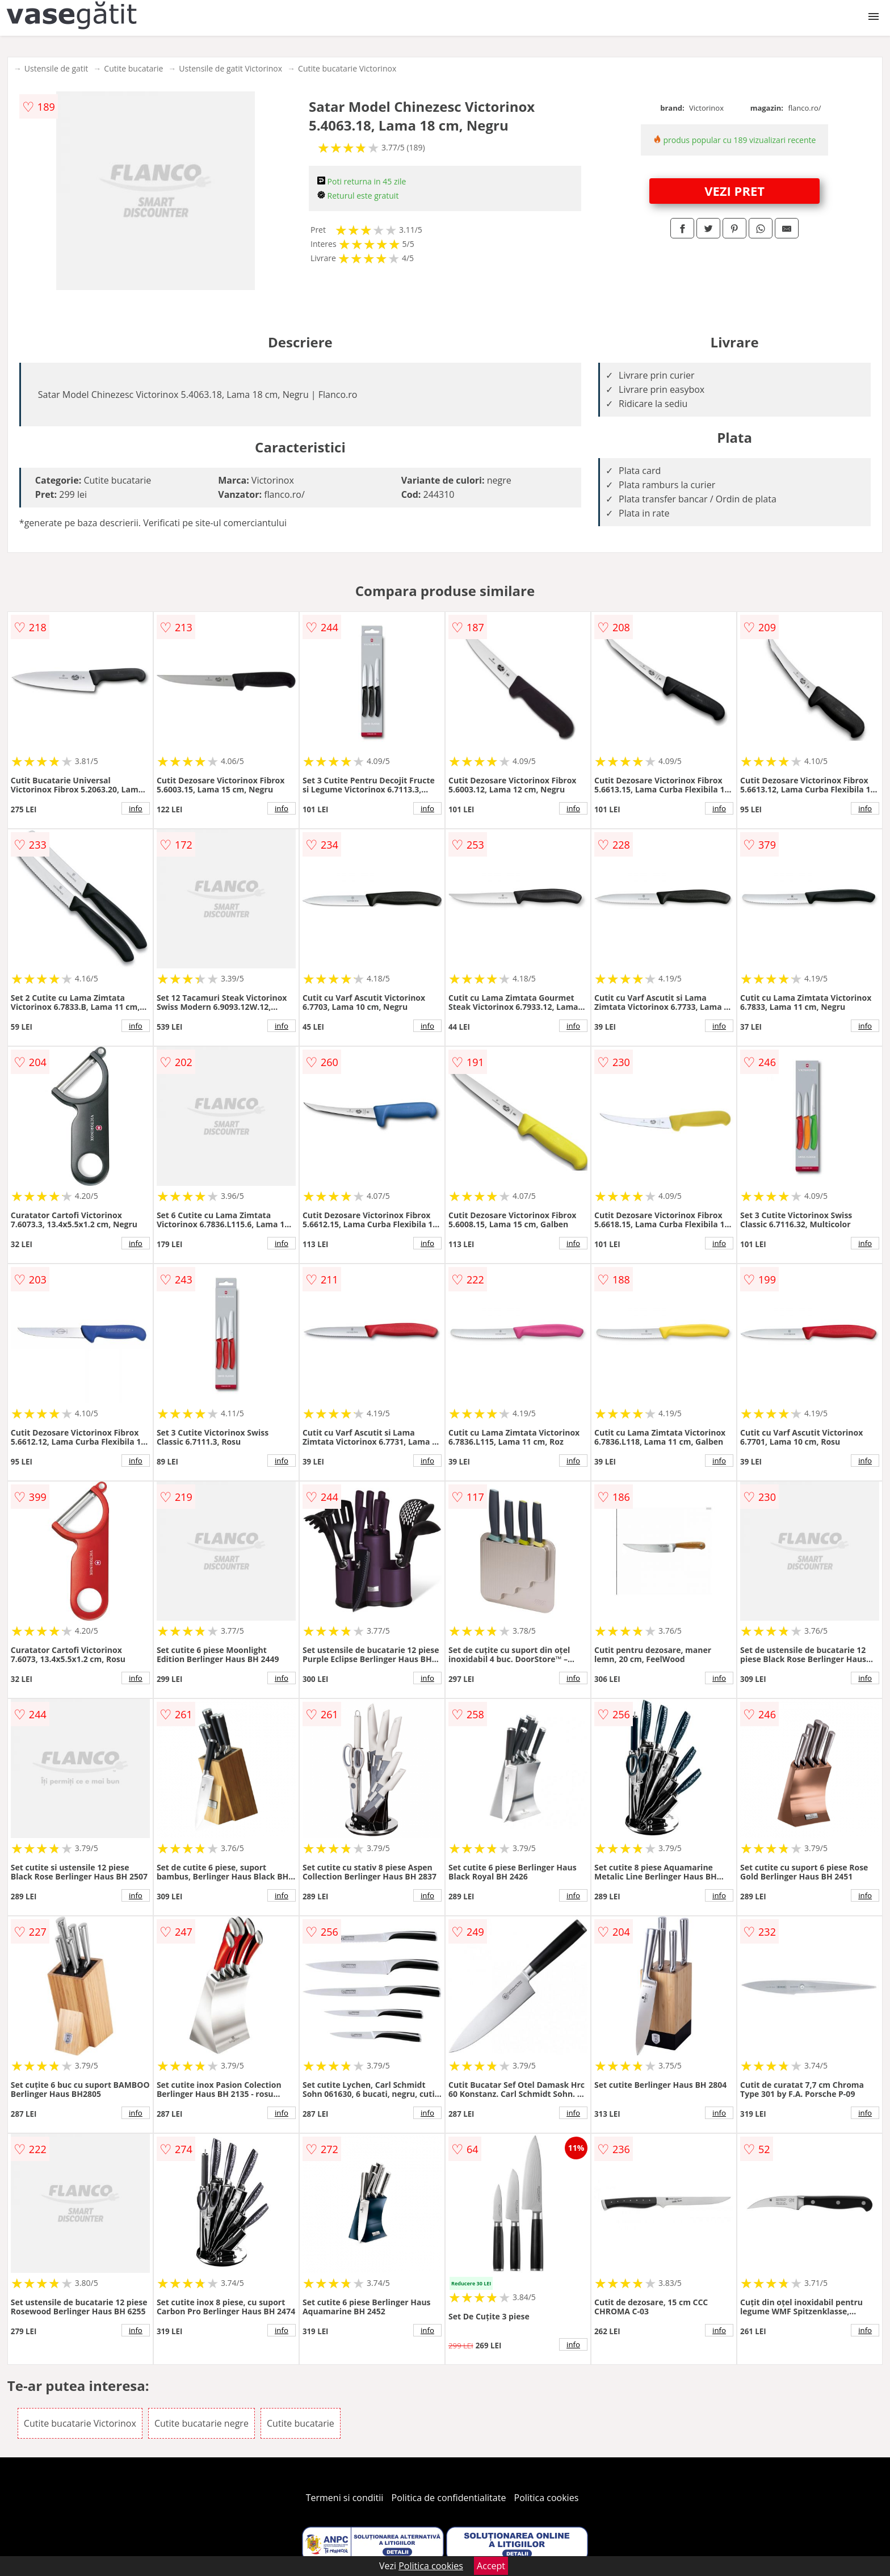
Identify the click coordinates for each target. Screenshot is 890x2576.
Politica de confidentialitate (449, 2497)
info (135, 808)
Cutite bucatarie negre (201, 2423)
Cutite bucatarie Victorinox (347, 68)
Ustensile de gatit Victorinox (230, 68)
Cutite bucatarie (133, 68)
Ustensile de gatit (56, 68)
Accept (491, 2566)
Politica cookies (546, 2497)
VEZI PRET (734, 190)
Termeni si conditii (345, 2497)
